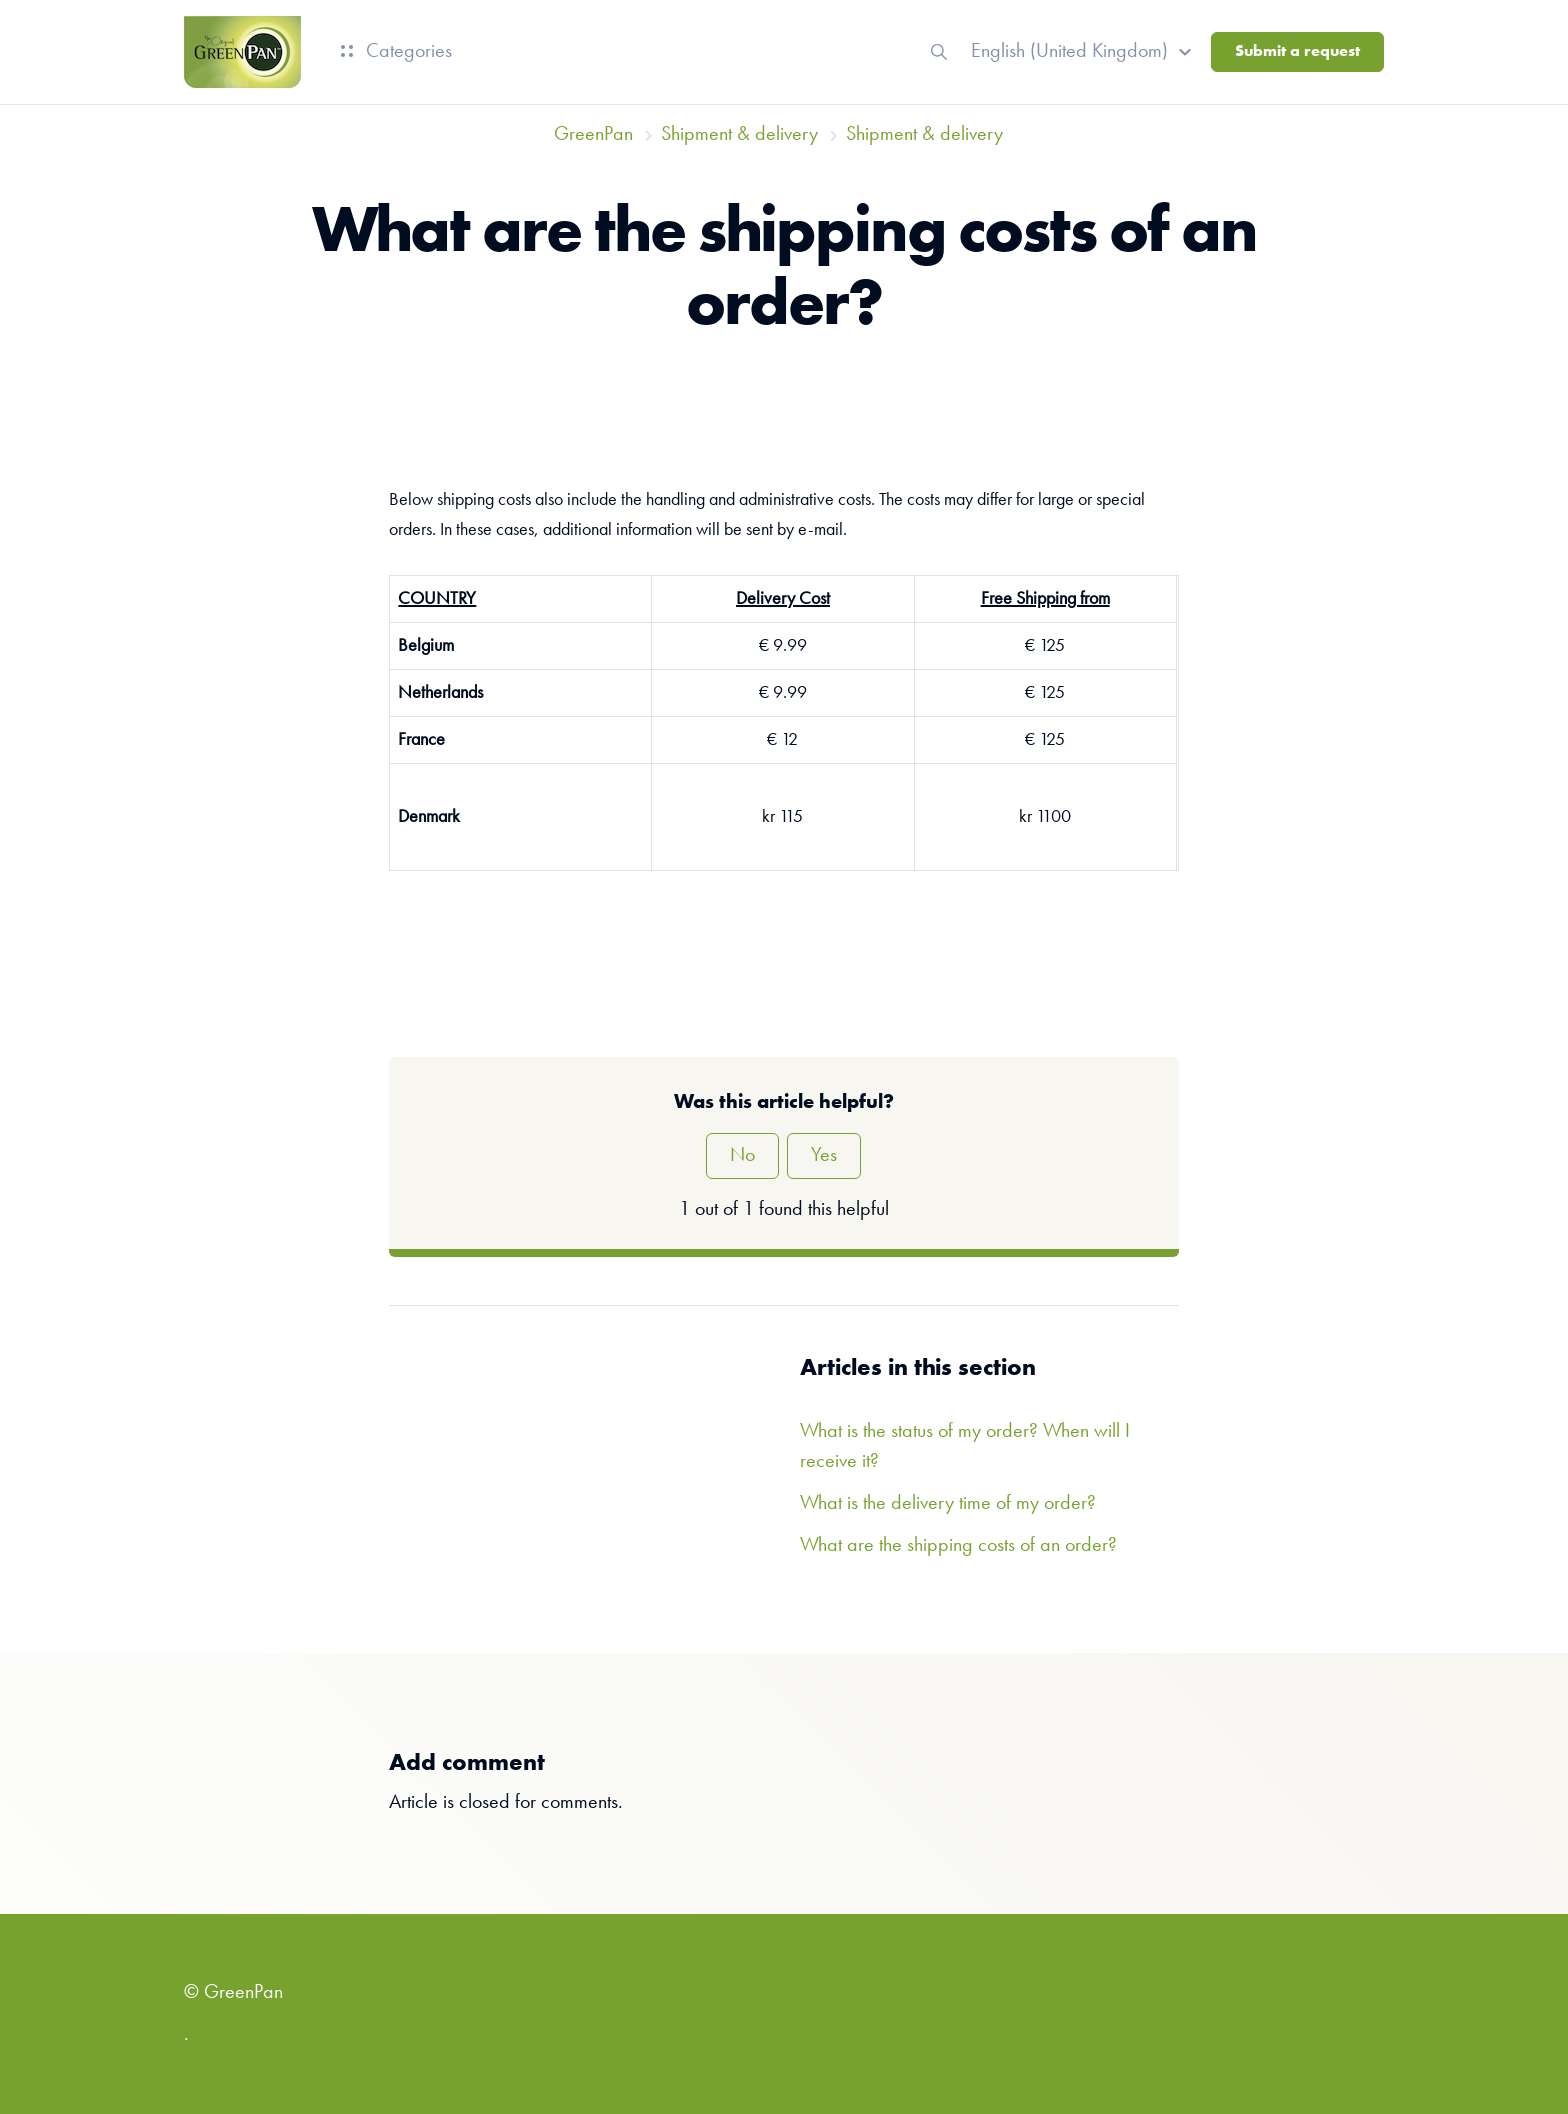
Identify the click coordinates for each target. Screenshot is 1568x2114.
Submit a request (1297, 52)
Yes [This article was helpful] (824, 1156)
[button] (1084, 52)
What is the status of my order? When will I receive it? (965, 1447)
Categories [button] (396, 52)
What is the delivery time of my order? (948, 1504)
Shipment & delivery (739, 135)
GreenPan (593, 135)
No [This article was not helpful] (742, 1156)
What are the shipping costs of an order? (958, 1546)
